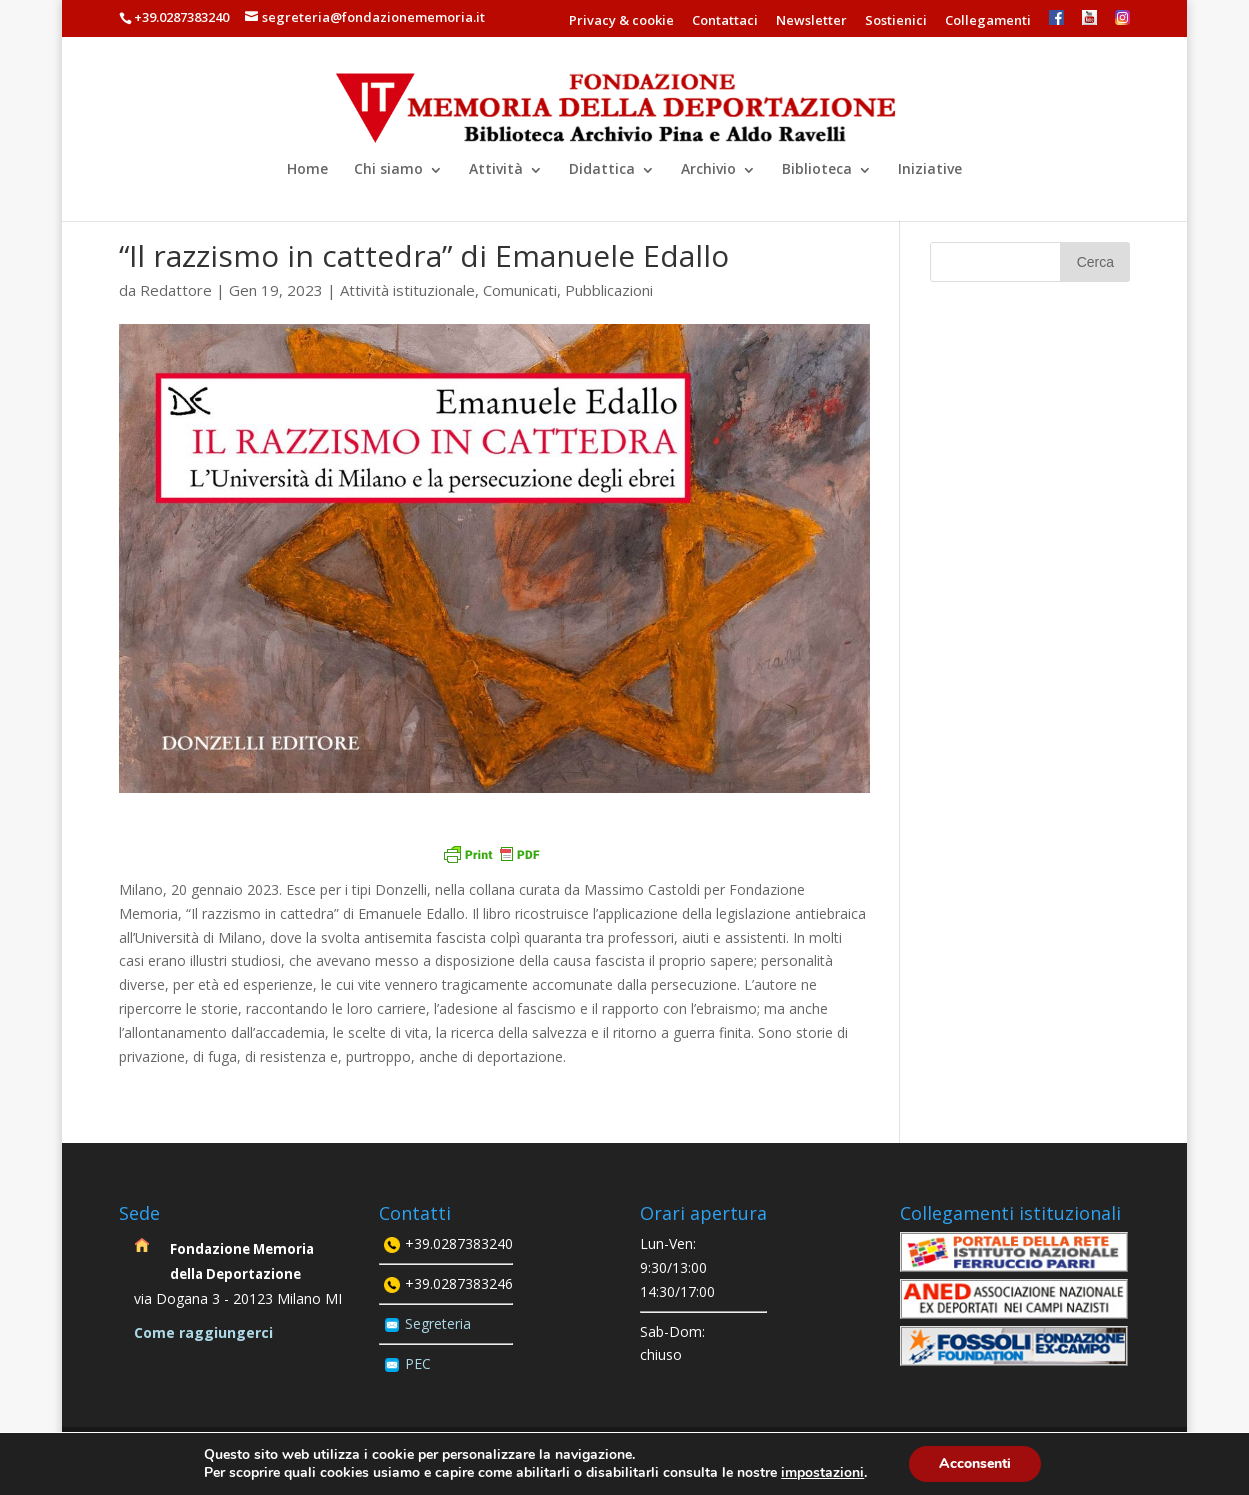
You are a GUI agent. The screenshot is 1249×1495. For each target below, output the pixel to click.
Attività (496, 168)
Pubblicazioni (609, 290)
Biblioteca (817, 168)
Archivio (708, 168)
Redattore (176, 290)
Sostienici (896, 21)
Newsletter (811, 21)
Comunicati (520, 290)
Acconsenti (975, 1463)
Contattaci (725, 21)
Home (307, 168)
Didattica (602, 168)
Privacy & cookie (621, 21)
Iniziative (930, 168)
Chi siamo (388, 168)
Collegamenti (988, 21)
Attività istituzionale (407, 290)
